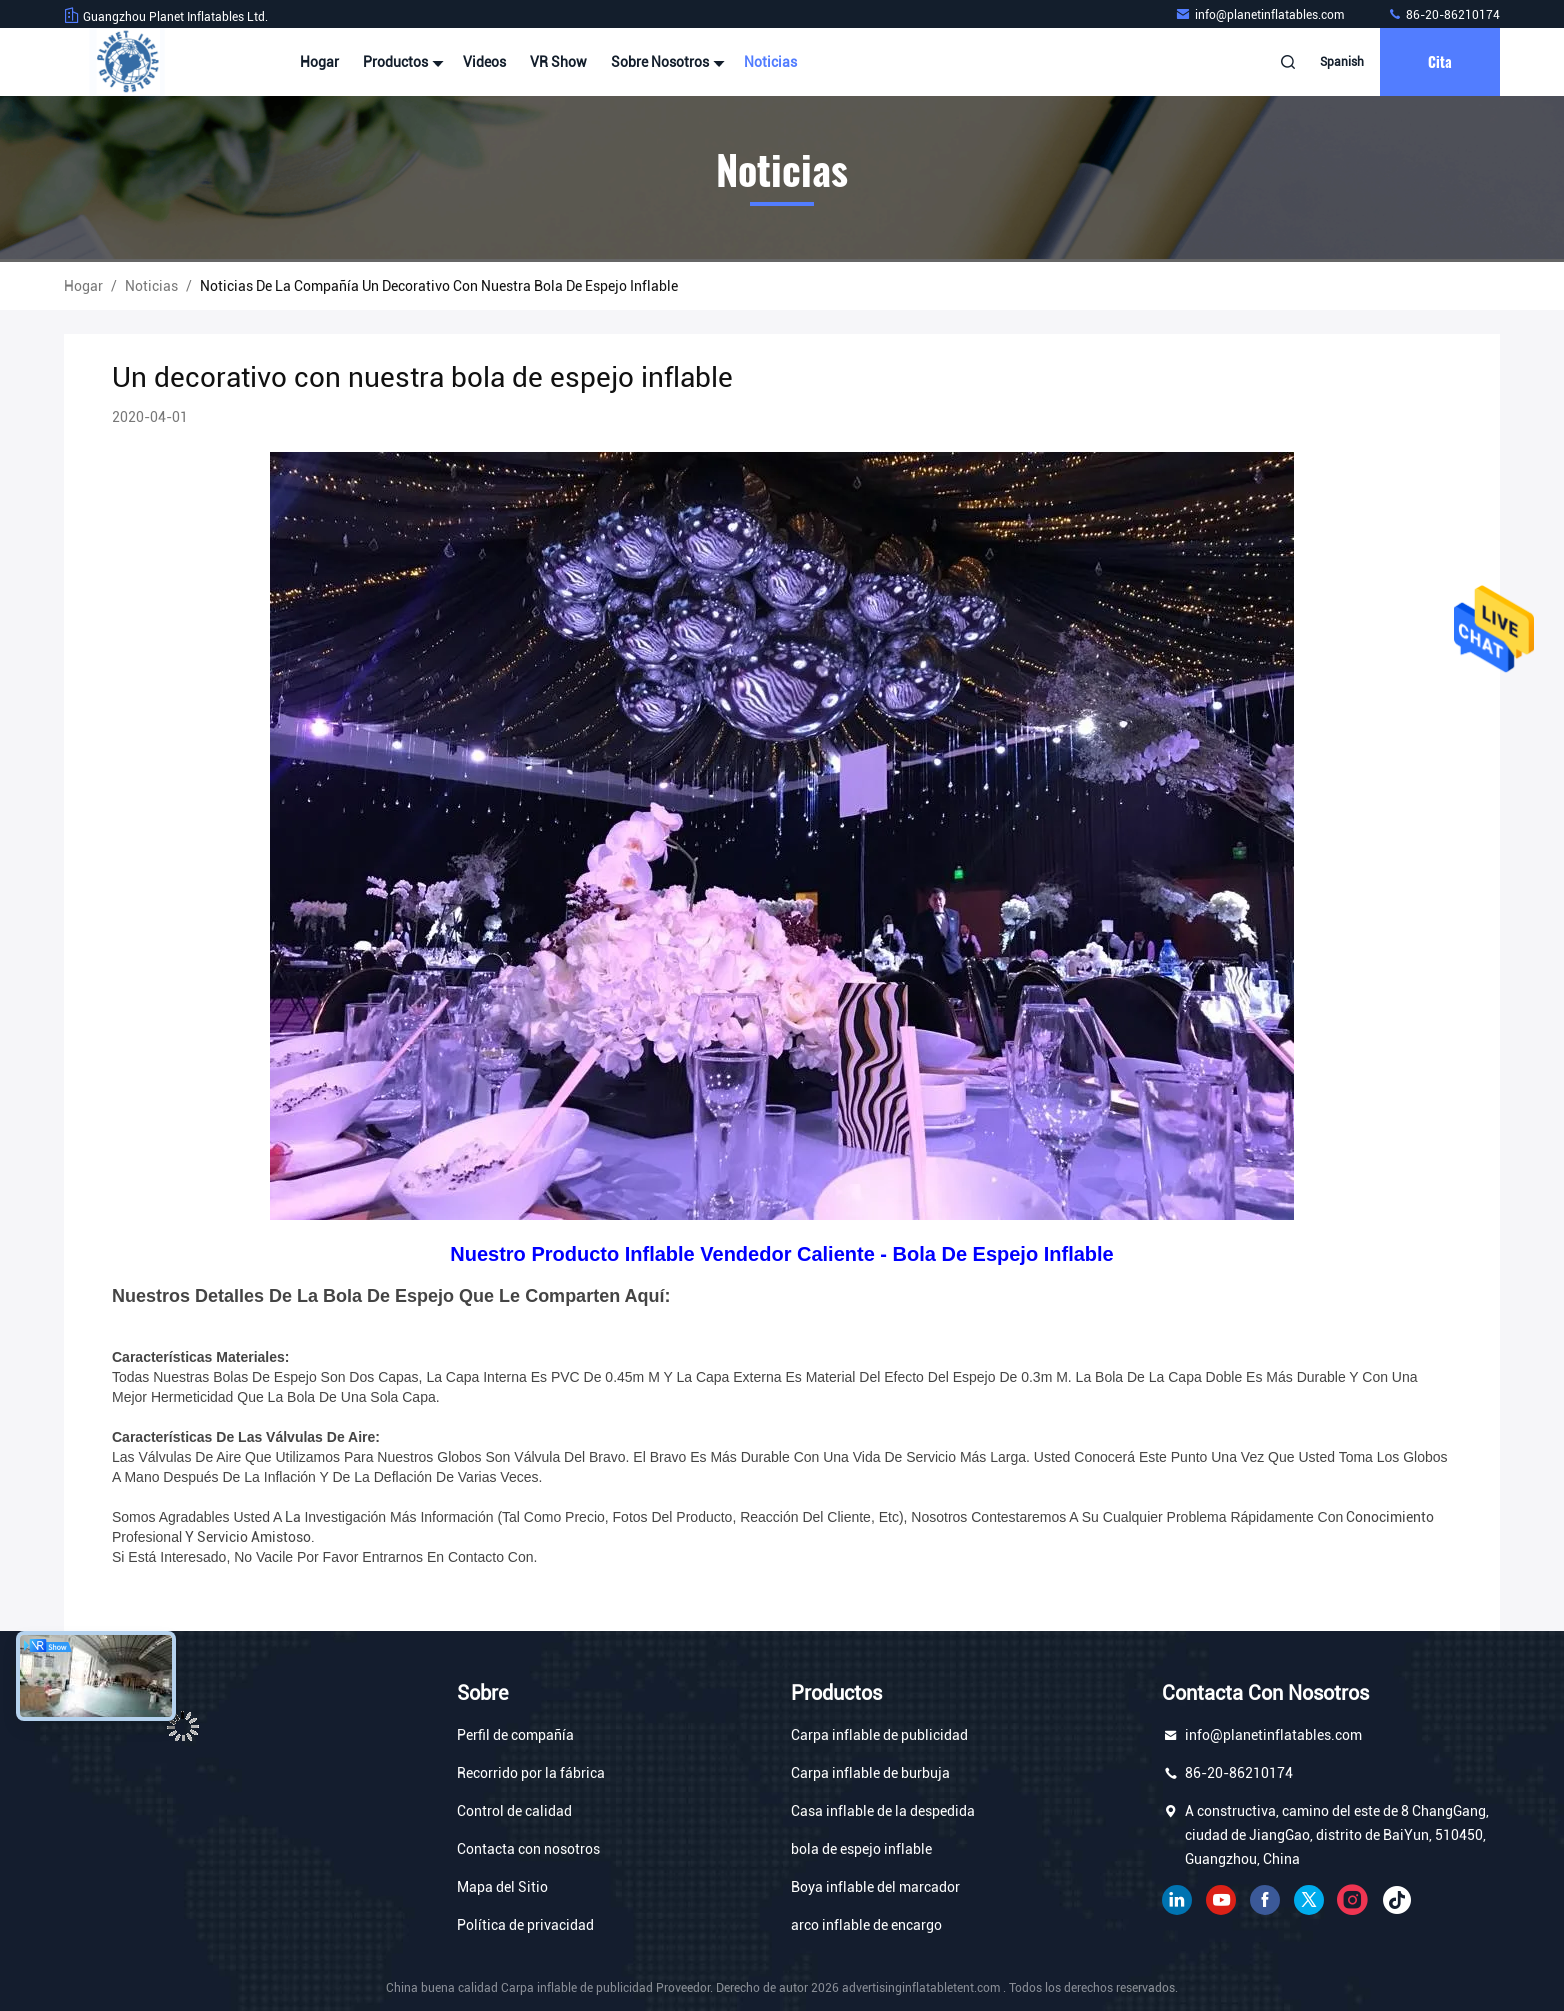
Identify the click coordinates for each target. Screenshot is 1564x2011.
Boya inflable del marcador (875, 1887)
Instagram (1353, 1900)
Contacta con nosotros (528, 1849)
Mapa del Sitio (502, 1887)
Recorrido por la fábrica (531, 1773)
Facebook (1265, 1900)
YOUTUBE (1221, 1900)
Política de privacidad (525, 1925)
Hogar (319, 62)
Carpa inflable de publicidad (879, 1735)
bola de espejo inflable (861, 1849)
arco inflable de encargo (866, 1925)
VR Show (558, 62)
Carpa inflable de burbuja (870, 1773)
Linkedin (1177, 1900)
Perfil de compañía (515, 1735)
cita (1440, 61)
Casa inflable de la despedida (883, 1811)
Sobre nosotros (665, 62)
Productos (401, 62)
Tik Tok (1397, 1900)
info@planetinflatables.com (1261, 15)
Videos (484, 62)
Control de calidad (514, 1811)
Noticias (770, 62)
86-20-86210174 (1443, 15)
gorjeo (1309, 1900)
